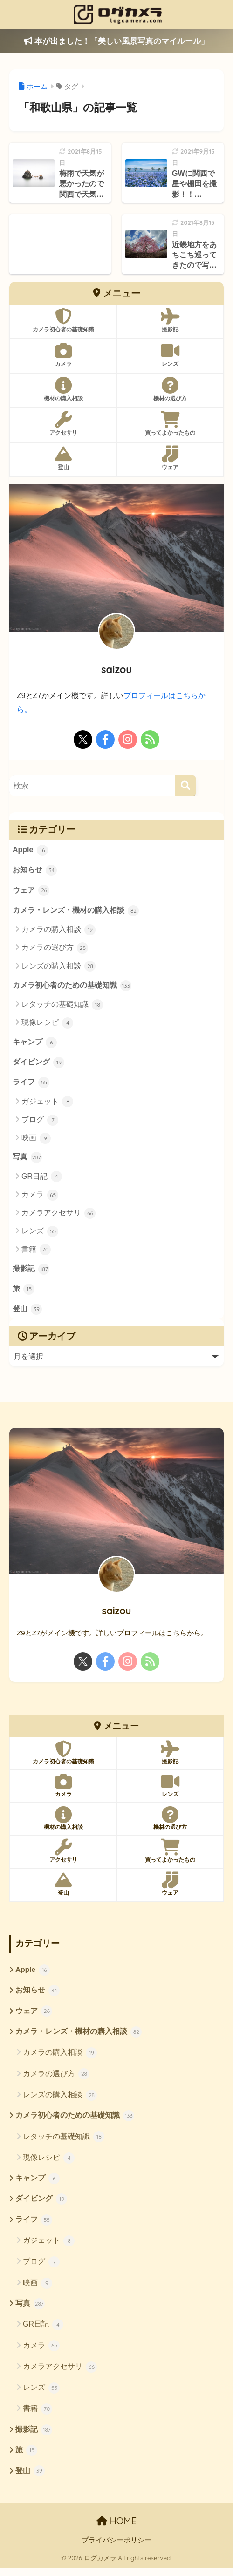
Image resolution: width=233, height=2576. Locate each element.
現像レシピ (47, 1024)
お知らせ (35, 870)
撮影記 (31, 1272)
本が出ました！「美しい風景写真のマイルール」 (116, 41)
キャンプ (35, 1044)
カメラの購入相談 (58, 931)
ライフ (31, 1085)
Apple (30, 850)
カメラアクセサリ (58, 1216)
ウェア (31, 891)
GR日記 (41, 1179)
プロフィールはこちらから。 (162, 1637)
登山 (27, 1313)
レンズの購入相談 (58, 967)
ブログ (39, 1123)
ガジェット (47, 1104)
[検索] (185, 785)
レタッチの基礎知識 (62, 1006)
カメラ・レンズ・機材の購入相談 (76, 912)
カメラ (39, 1198)
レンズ (39, 1234)
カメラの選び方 (54, 949)
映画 (36, 1141)
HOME (116, 2529)
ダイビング (39, 1064)
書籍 (36, 1252)
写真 (27, 1160)
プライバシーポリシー (116, 2549)
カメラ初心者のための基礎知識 (72, 987)
